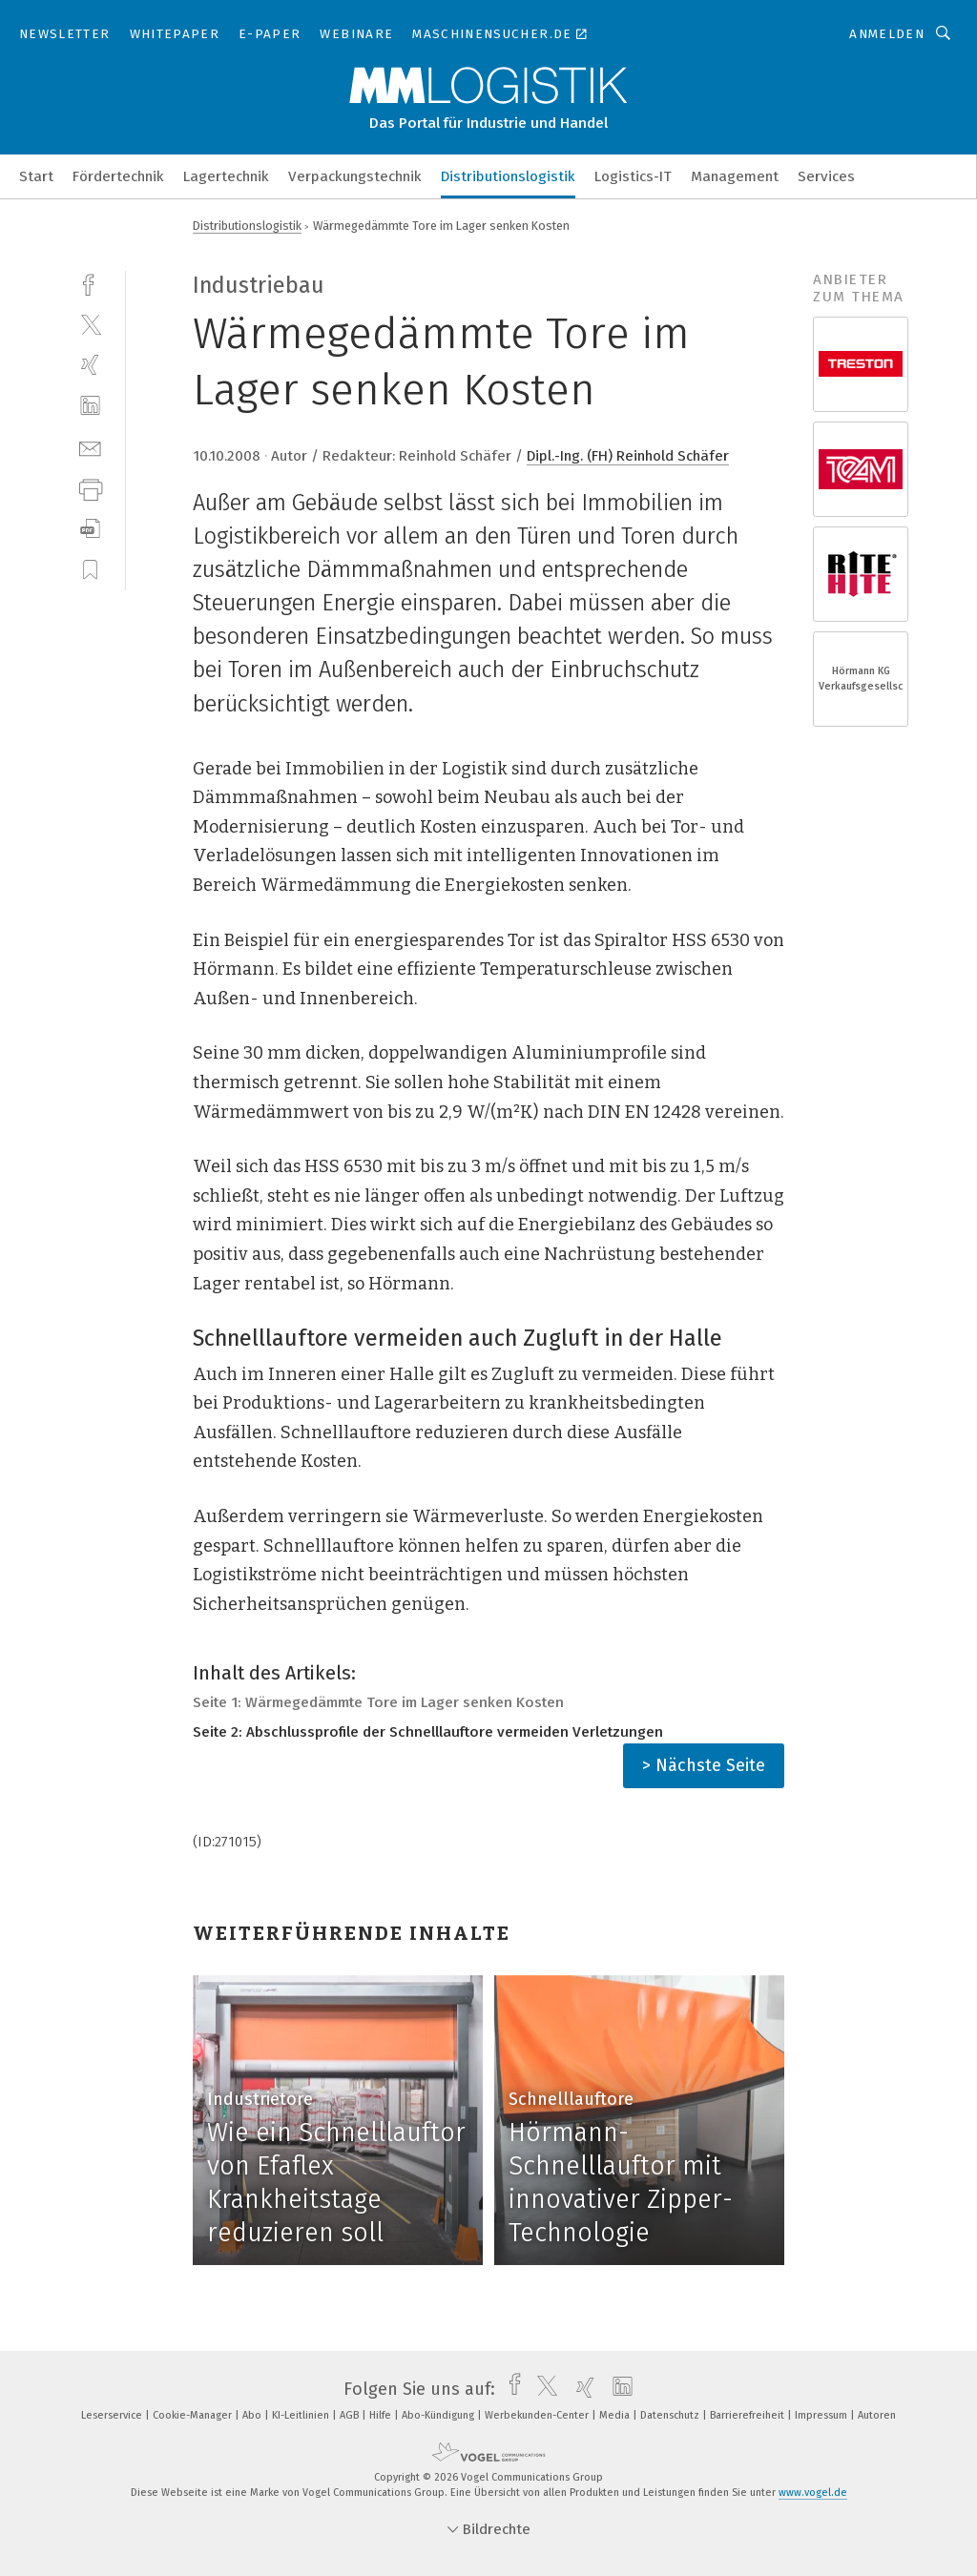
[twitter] (90, 324)
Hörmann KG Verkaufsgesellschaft (861, 678)
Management (735, 176)
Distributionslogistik (508, 176)
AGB (351, 2415)
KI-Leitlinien (302, 2415)
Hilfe (381, 2415)
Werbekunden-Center (538, 2415)
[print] (90, 488)
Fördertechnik (118, 176)
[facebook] (90, 283)
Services (826, 176)
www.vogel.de (813, 2492)
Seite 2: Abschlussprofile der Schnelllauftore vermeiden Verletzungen (428, 1732)
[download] (90, 529)
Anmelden (887, 34)
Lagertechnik (226, 176)
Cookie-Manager (194, 2415)
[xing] (90, 365)
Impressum (822, 2415)
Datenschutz (671, 2415)
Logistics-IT (633, 176)
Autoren (877, 2415)
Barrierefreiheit (748, 2415)
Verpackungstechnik (355, 176)
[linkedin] (90, 406)
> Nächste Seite (703, 1765)
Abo (253, 2415)
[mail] (90, 447)
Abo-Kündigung (439, 2415)
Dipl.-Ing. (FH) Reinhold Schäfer (628, 455)
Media (616, 2415)
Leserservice (113, 2415)
